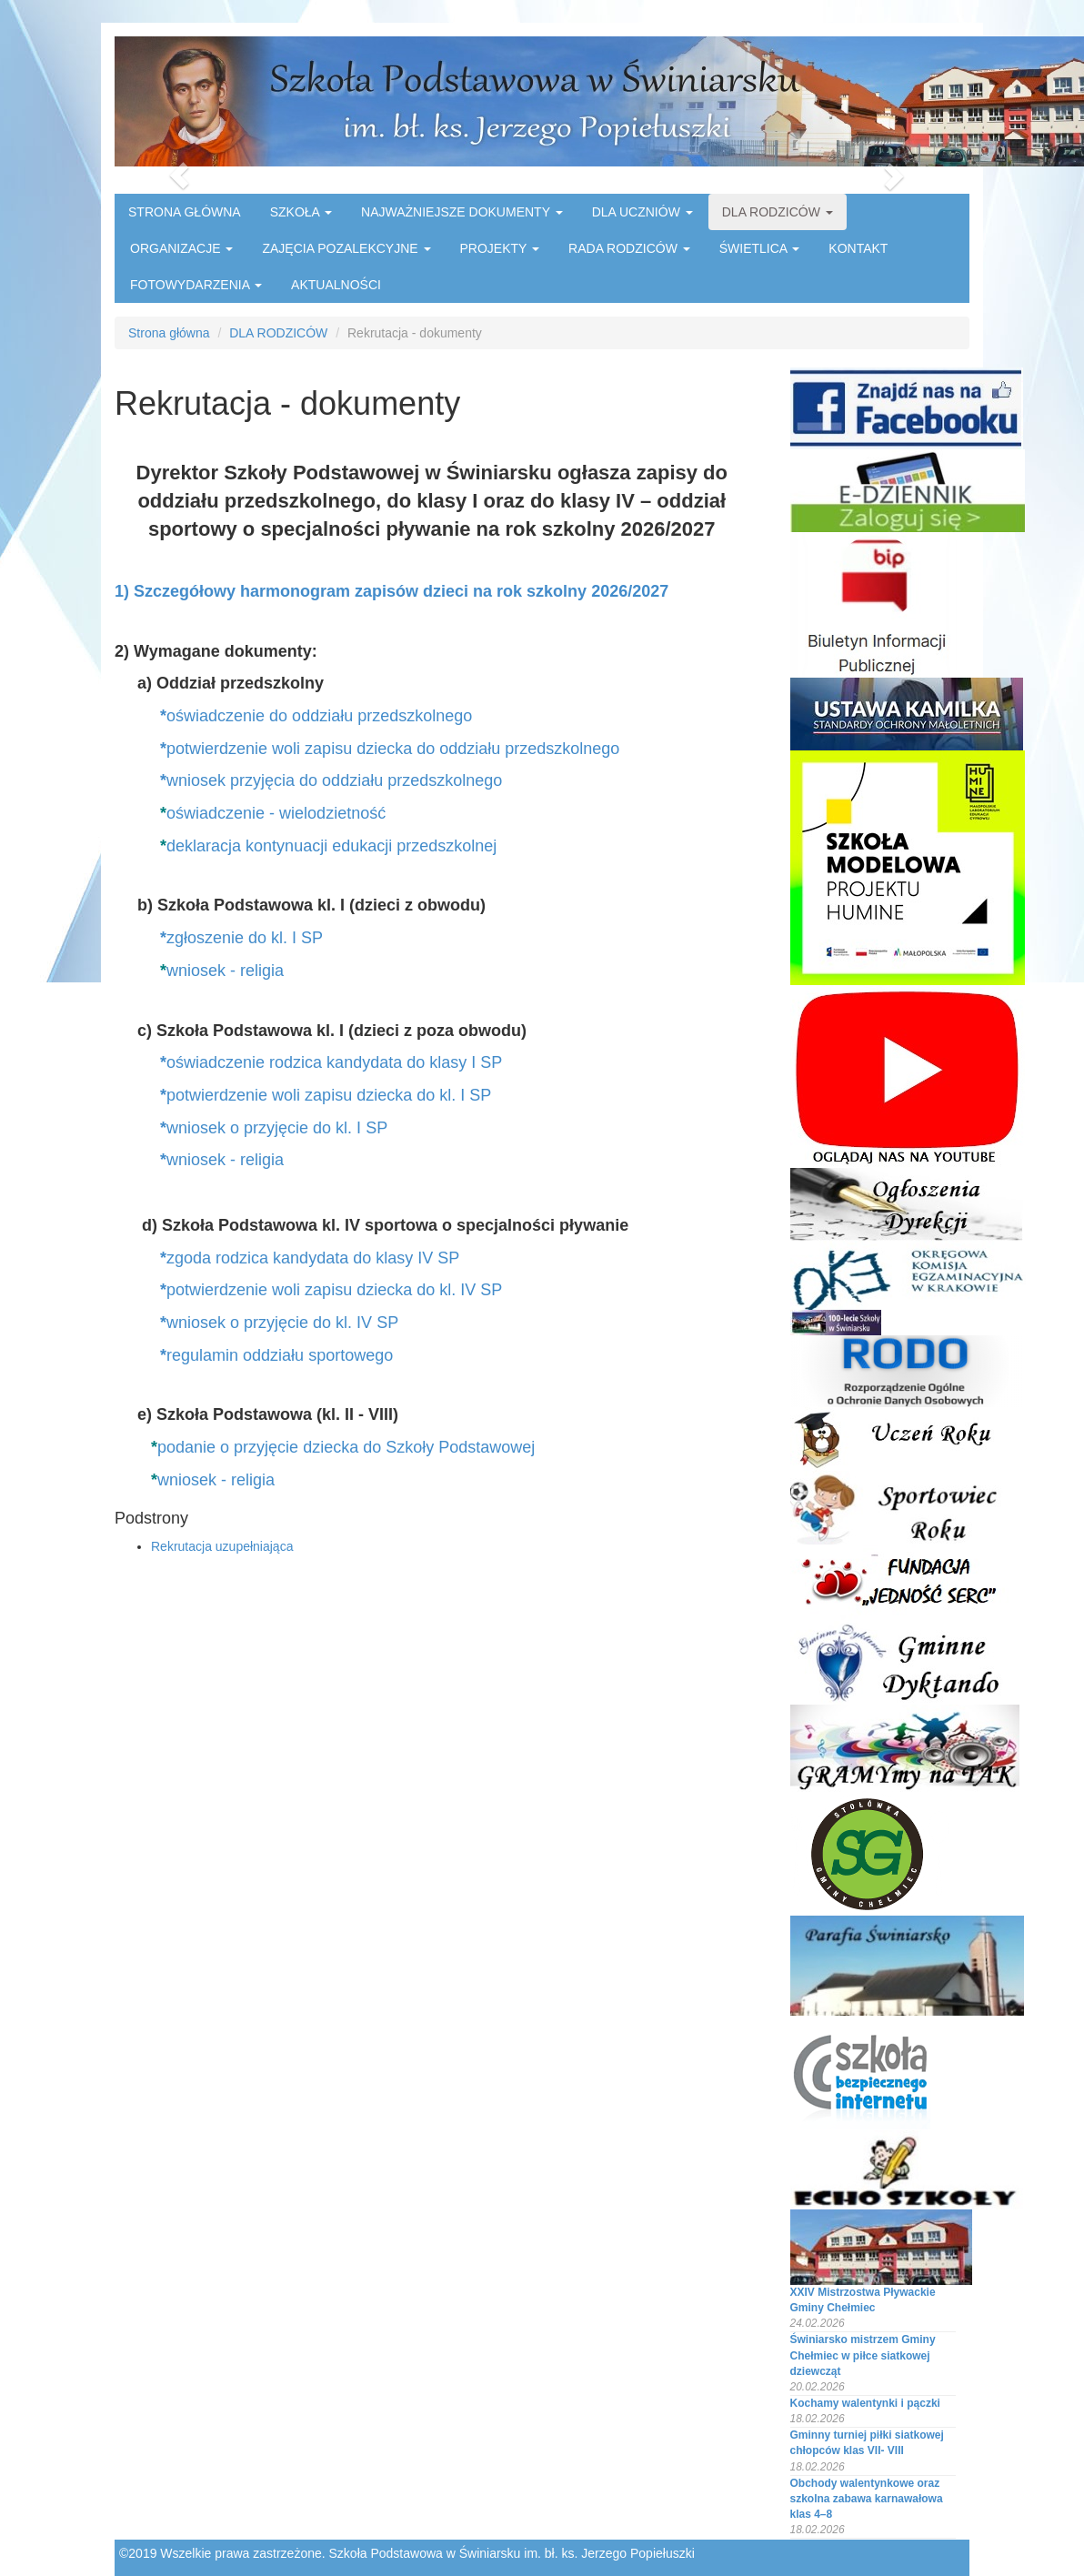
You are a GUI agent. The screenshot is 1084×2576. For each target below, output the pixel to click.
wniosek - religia (225, 970)
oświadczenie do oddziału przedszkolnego (316, 716)
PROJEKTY (500, 248)
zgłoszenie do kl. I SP (241, 938)
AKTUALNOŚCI (336, 284)
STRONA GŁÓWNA (184, 212)
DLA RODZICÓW (777, 212)
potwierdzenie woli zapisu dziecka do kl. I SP (328, 1095)
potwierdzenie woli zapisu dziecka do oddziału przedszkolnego (392, 749)
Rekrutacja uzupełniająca (222, 1546)
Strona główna (169, 333)
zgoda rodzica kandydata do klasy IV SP (312, 1258)
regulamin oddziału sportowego (276, 1355)
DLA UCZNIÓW (642, 212)
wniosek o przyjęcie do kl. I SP (273, 1128)
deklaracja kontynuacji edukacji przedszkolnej (331, 846)
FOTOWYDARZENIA (196, 284)
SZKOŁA (301, 212)
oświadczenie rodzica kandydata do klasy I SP (334, 1062)
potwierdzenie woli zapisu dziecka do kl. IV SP (334, 1290)
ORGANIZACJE (181, 248)
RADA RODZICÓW (629, 248)
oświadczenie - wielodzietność (276, 813)
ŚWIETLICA (759, 248)
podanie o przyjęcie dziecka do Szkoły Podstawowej (346, 1447)
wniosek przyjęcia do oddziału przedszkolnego (331, 780)
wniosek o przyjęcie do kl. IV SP (279, 1322)
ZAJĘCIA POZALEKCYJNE (346, 248)
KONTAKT (858, 248)
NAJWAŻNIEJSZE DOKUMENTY (462, 212)
